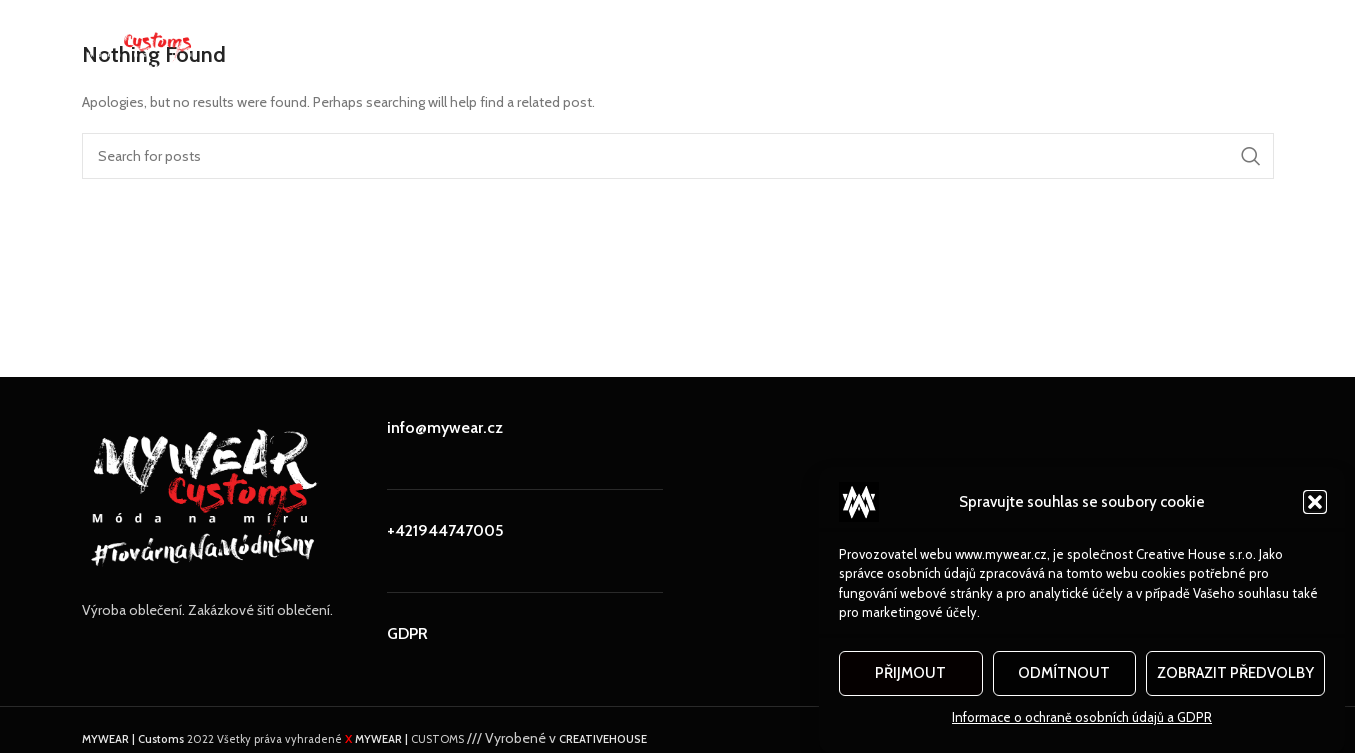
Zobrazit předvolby (1235, 673)
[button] (1315, 502)
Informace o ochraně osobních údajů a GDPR (1082, 717)
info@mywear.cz (445, 427)
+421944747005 (445, 530)
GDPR (407, 633)
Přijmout (910, 673)
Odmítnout (1064, 673)
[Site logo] (142, 43)
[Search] (678, 156)
